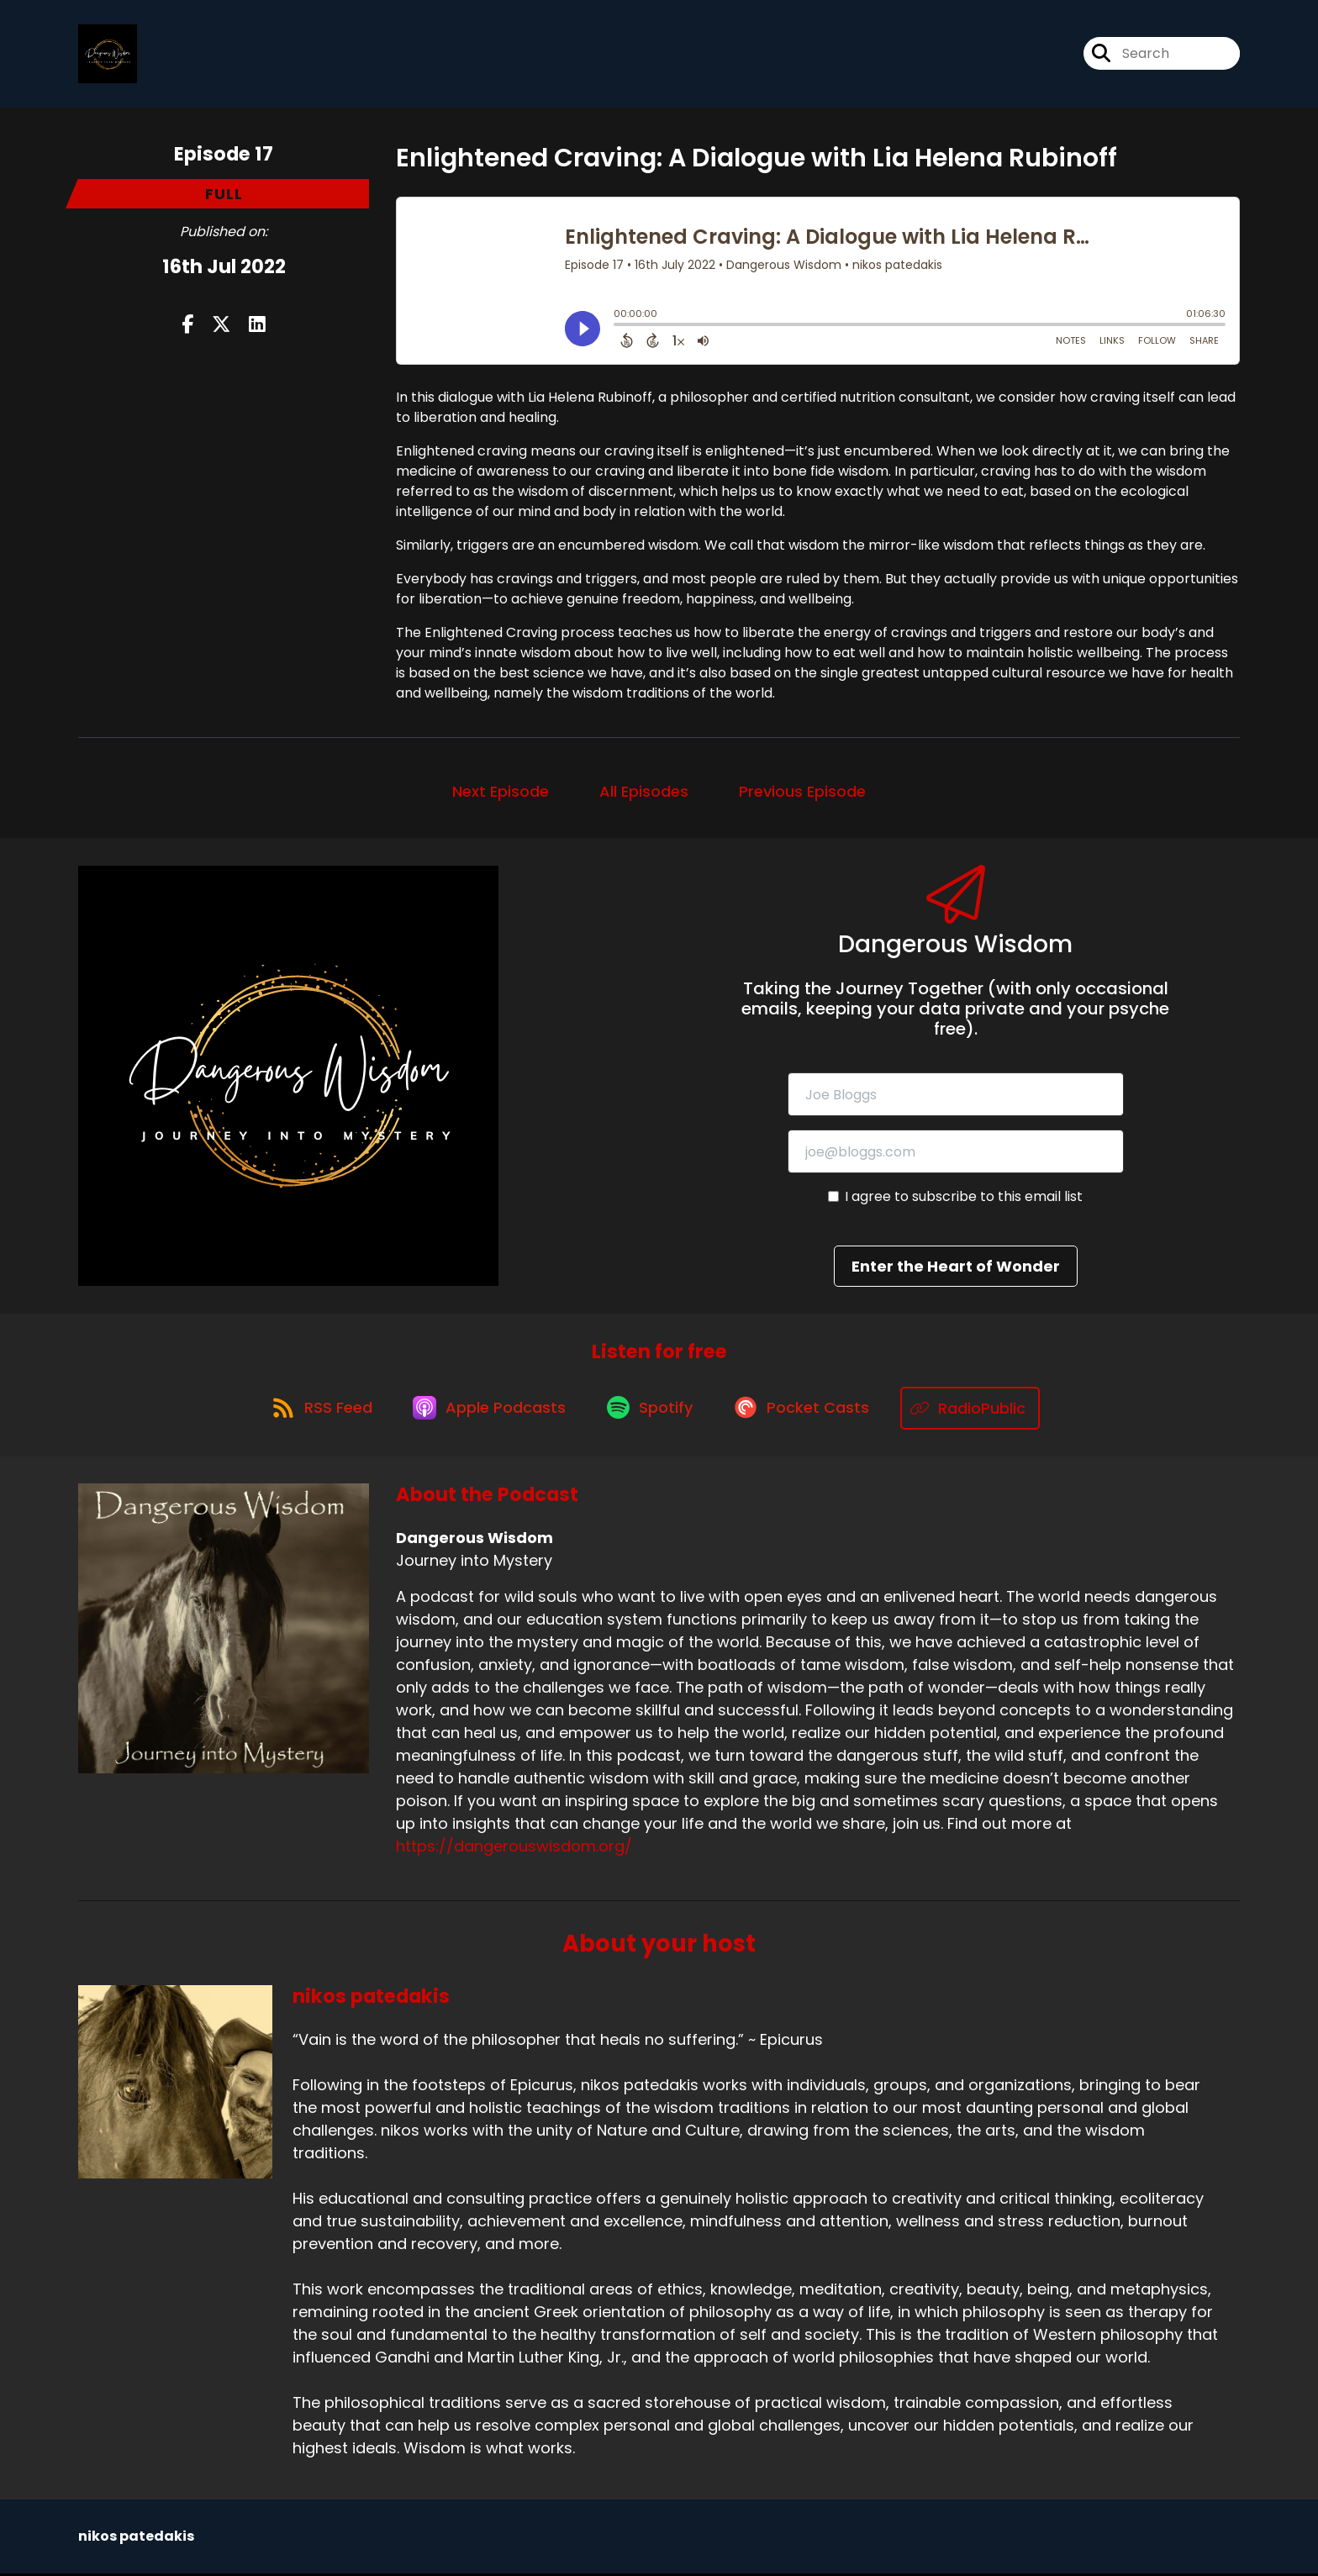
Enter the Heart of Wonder (955, 1268)
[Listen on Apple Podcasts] (488, 1410)
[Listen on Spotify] (653, 1410)
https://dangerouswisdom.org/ (514, 1848)
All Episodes (643, 792)
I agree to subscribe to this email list (964, 1199)
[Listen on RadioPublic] (979, 1410)
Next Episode (500, 792)
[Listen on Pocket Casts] (809, 1410)
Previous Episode (802, 792)
